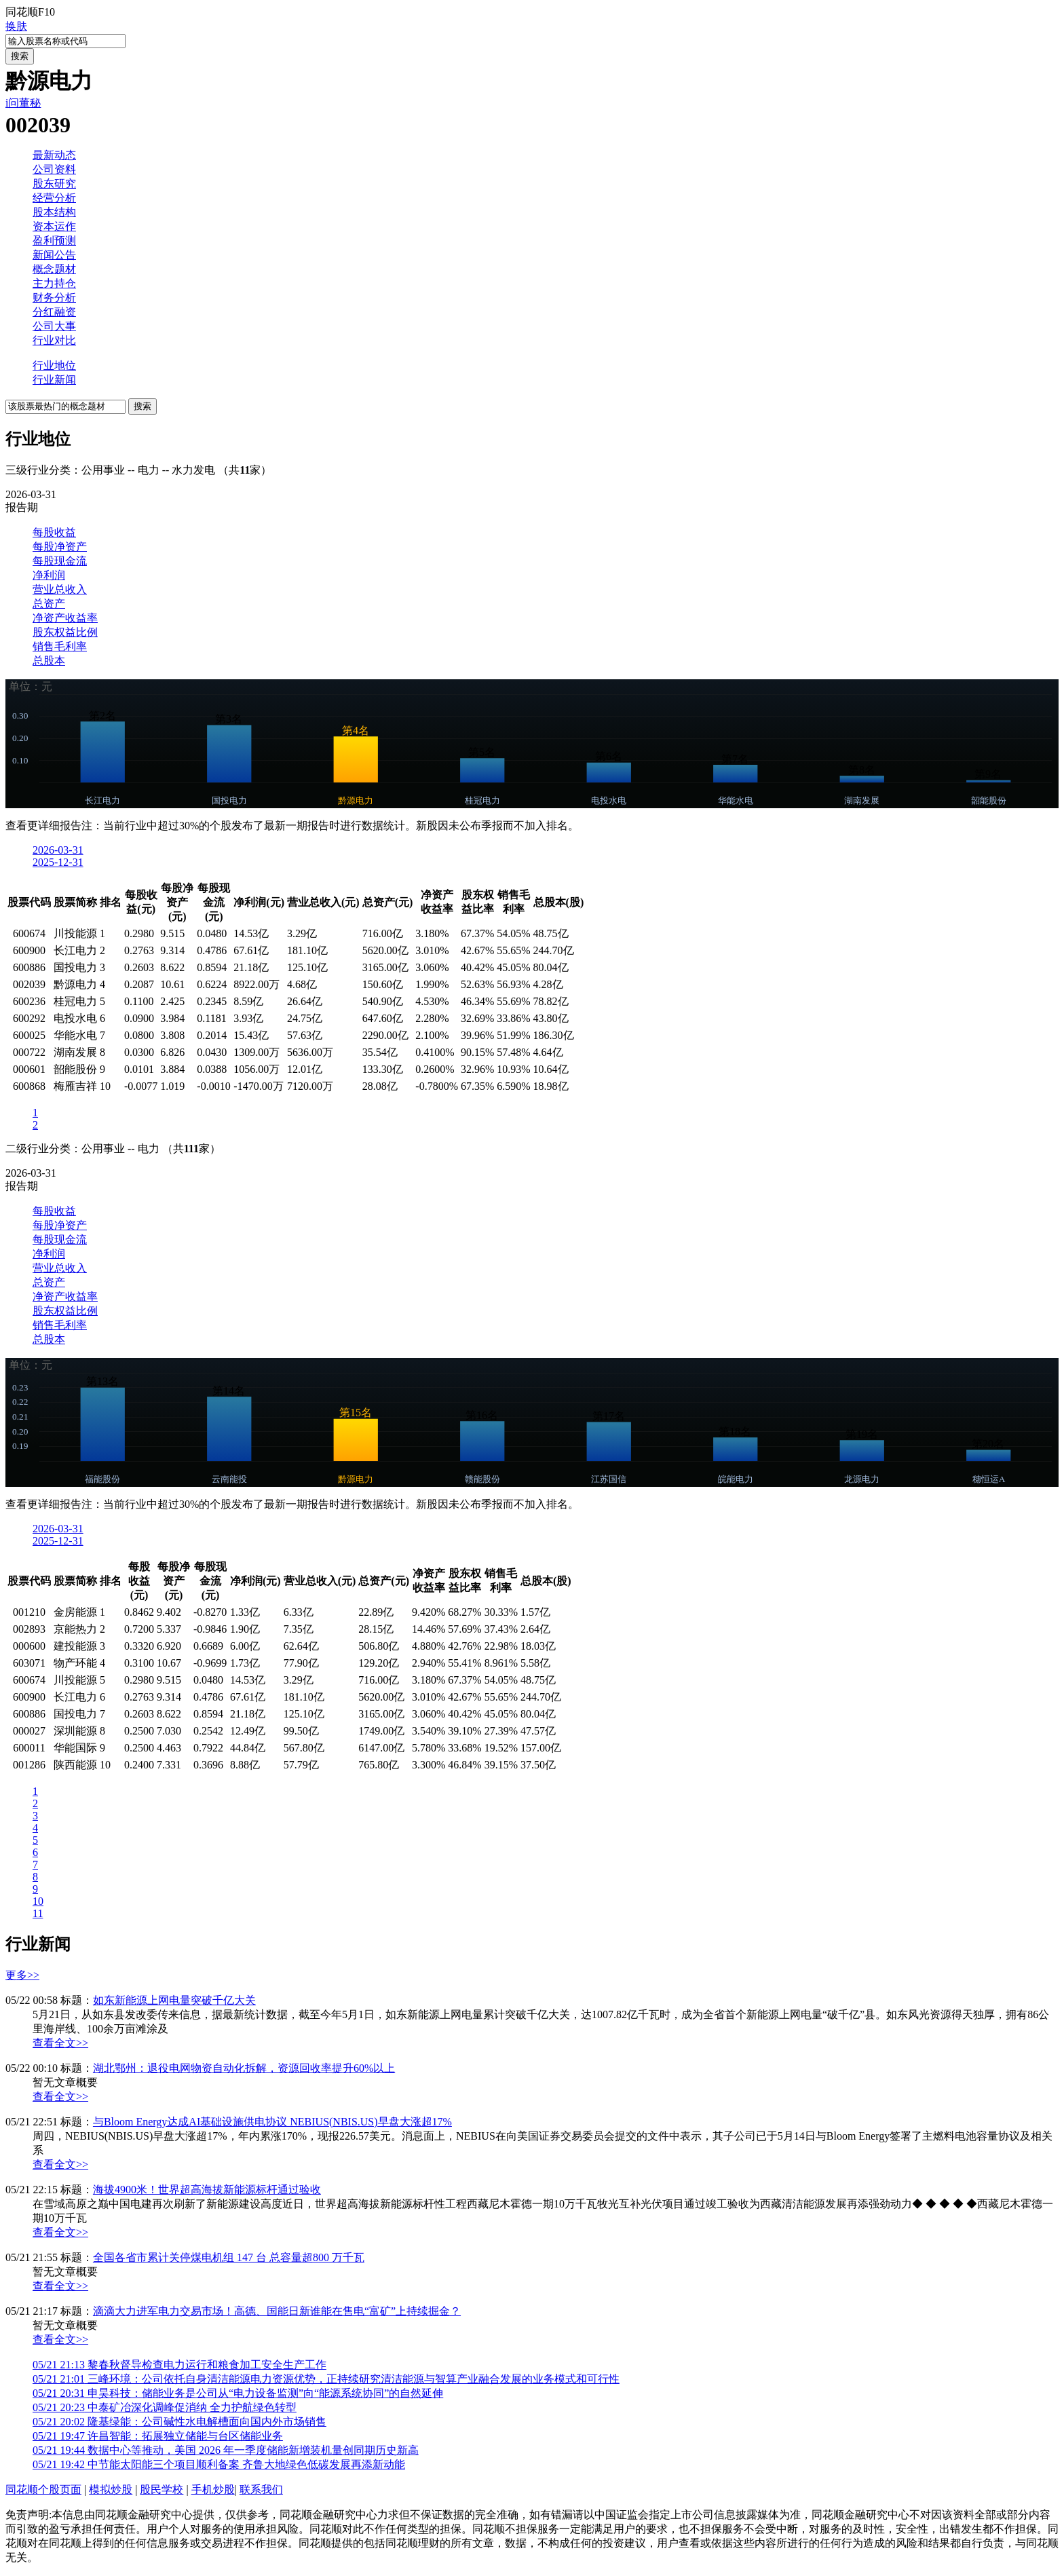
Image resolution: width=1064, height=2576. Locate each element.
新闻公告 (54, 255)
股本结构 (54, 212)
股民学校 (161, 2489)
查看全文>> (60, 2043)
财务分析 (54, 297)
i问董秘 (23, 103)
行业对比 (54, 340)
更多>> (22, 1975)
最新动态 (54, 155)
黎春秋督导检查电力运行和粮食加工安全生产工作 (179, 2364)
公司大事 (54, 326)
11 (38, 1913)
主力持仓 (54, 283)
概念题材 (54, 269)
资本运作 (54, 226)
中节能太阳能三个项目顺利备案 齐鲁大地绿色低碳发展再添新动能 (219, 2464)
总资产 (49, 603)
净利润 (49, 575)
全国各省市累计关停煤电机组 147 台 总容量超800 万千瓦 (228, 2257)
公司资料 (54, 169)
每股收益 (54, 532)
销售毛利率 (60, 646)
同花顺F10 (30, 12)
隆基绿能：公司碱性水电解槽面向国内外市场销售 (179, 2421)
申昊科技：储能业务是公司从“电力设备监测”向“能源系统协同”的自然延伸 (238, 2393)
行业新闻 (54, 379)
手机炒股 (213, 2489)
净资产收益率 (65, 618)
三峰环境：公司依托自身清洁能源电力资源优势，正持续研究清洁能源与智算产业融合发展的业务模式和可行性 (326, 2379)
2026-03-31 (58, 850)
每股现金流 (60, 561)
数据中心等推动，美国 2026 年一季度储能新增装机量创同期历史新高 (226, 2450)
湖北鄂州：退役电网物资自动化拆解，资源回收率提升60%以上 (244, 2068)
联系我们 (261, 2489)
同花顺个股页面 (43, 2489)
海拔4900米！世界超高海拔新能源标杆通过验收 (207, 2189)
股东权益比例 (65, 632)
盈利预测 (54, 240)
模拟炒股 (110, 2489)
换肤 (16, 26)
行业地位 (54, 365)
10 (38, 1901)
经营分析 (54, 198)
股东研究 (54, 183)
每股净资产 (60, 546)
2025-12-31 (58, 862)
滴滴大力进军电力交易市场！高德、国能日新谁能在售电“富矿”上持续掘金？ (277, 2311)
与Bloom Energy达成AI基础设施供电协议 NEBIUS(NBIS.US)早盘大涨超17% (272, 2121)
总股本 (49, 660)
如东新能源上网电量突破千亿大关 (174, 2000)
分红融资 (54, 312)
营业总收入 (60, 589)
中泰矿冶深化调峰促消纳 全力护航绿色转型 (165, 2407)
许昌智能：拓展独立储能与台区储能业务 (158, 2436)
